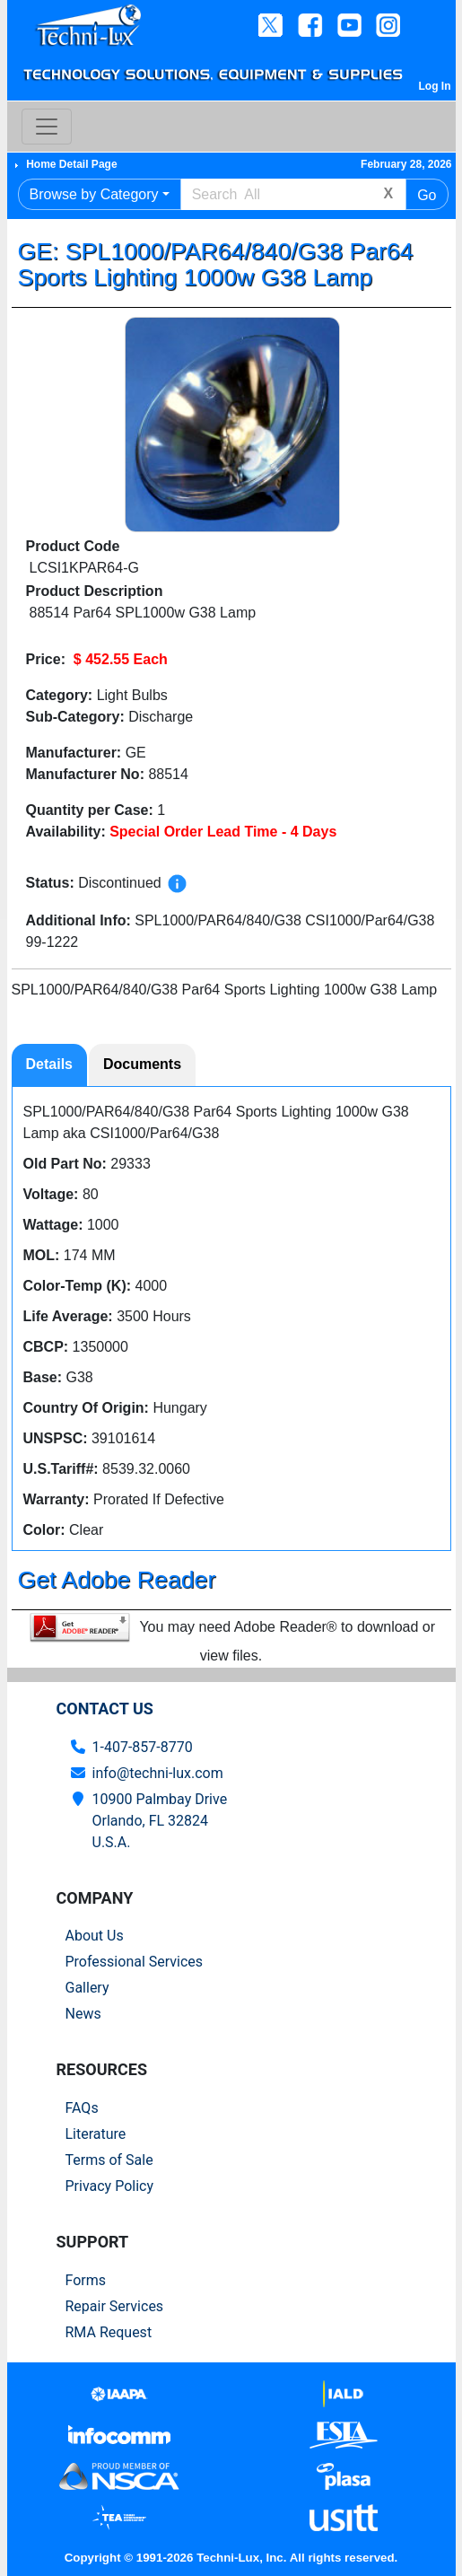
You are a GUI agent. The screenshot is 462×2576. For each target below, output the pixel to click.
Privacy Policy (109, 2186)
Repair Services (114, 2306)
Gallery (87, 1987)
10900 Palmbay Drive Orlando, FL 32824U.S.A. (160, 1821)
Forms (86, 2280)
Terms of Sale (109, 2160)
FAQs (82, 2107)
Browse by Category (94, 194)
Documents (142, 1064)
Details (49, 1064)
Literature (95, 2133)
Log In (435, 86)
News (83, 2013)
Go (426, 195)
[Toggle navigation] (47, 127)
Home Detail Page (71, 164)
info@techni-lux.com (157, 1773)
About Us (94, 1935)
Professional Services (134, 1961)
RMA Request (109, 2332)
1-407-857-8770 (142, 1747)
